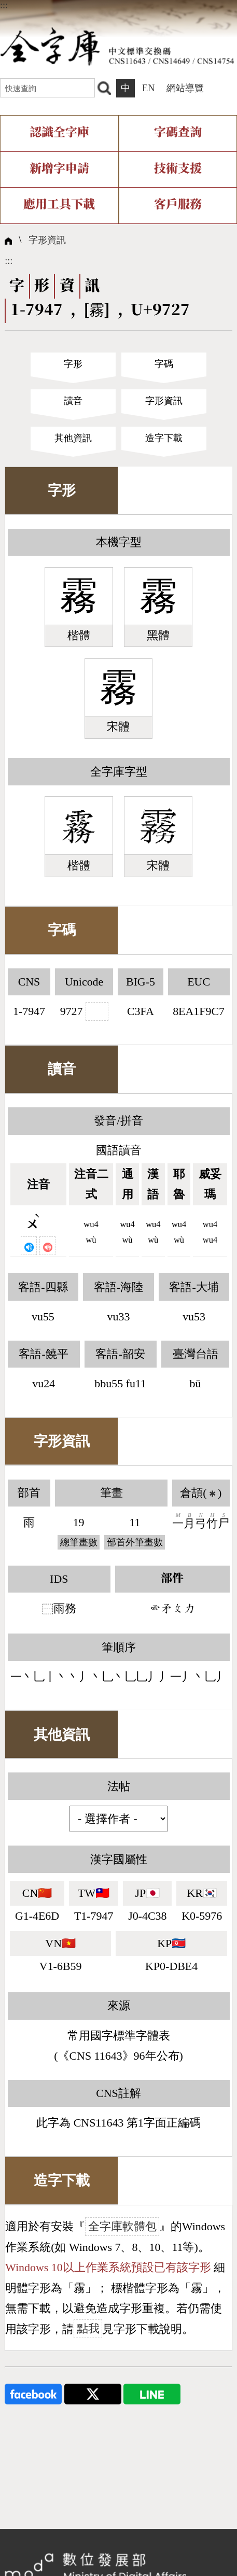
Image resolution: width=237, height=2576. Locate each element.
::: (4, 5)
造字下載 (164, 438)
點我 (88, 2328)
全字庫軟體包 (122, 2226)
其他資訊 (73, 438)
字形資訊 (47, 240)
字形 (73, 364)
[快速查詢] (47, 87)
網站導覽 (185, 88)
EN (148, 88)
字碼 (164, 364)
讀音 (73, 401)
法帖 (118, 1786)
